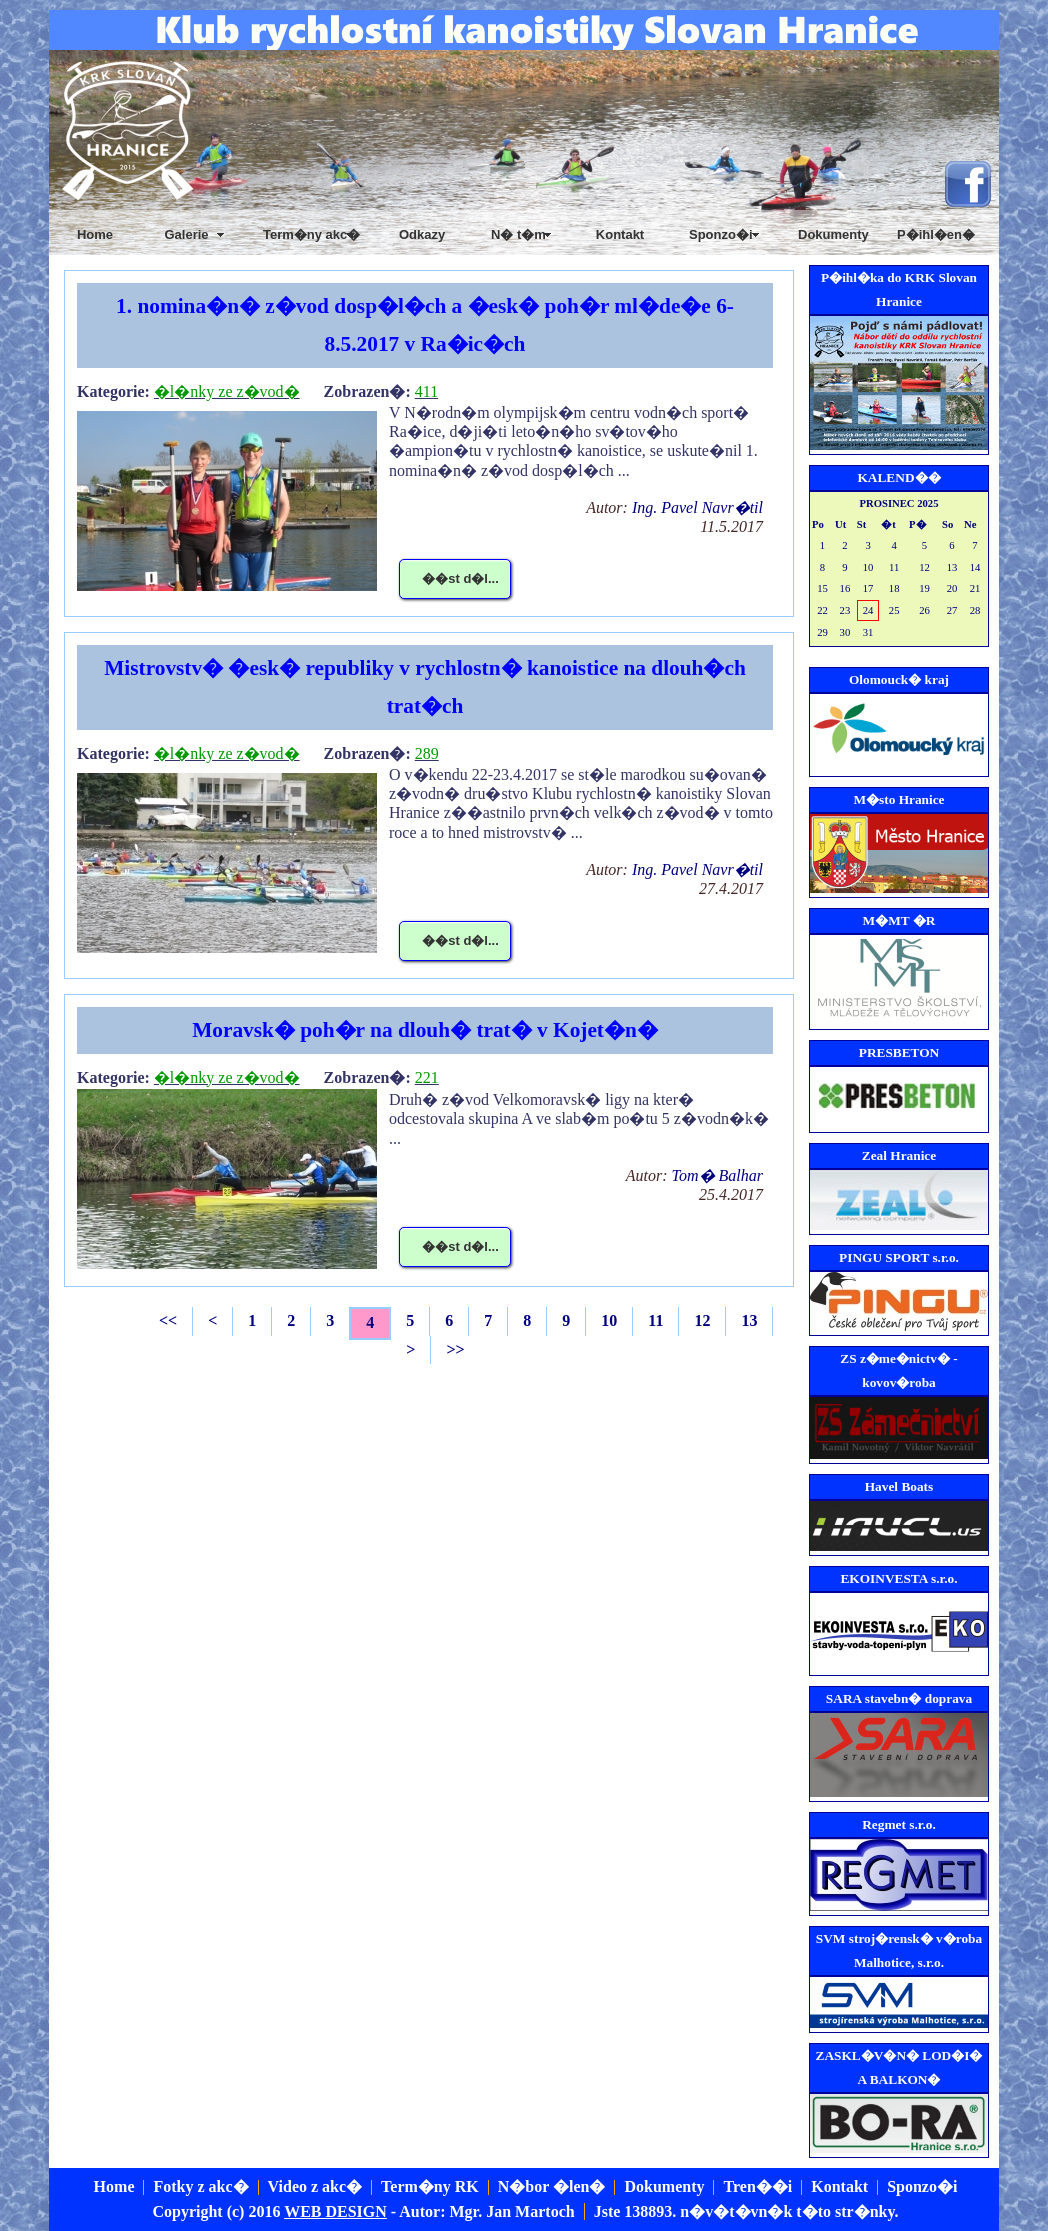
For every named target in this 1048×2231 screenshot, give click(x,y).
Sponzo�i (922, 2186)
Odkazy (422, 234)
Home (95, 234)
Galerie (186, 234)
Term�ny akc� (311, 234)
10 (609, 1320)
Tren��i (757, 2186)
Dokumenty (833, 234)
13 (749, 1320)
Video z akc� (315, 2186)
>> (455, 1349)
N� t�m (518, 234)
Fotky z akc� (200, 2186)
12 (702, 1320)
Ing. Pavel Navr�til (697, 507)
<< (168, 1320)
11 (655, 1320)
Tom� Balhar (717, 1175)
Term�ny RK (430, 2186)
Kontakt (620, 234)
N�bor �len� (552, 2186)
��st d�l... (460, 578)
